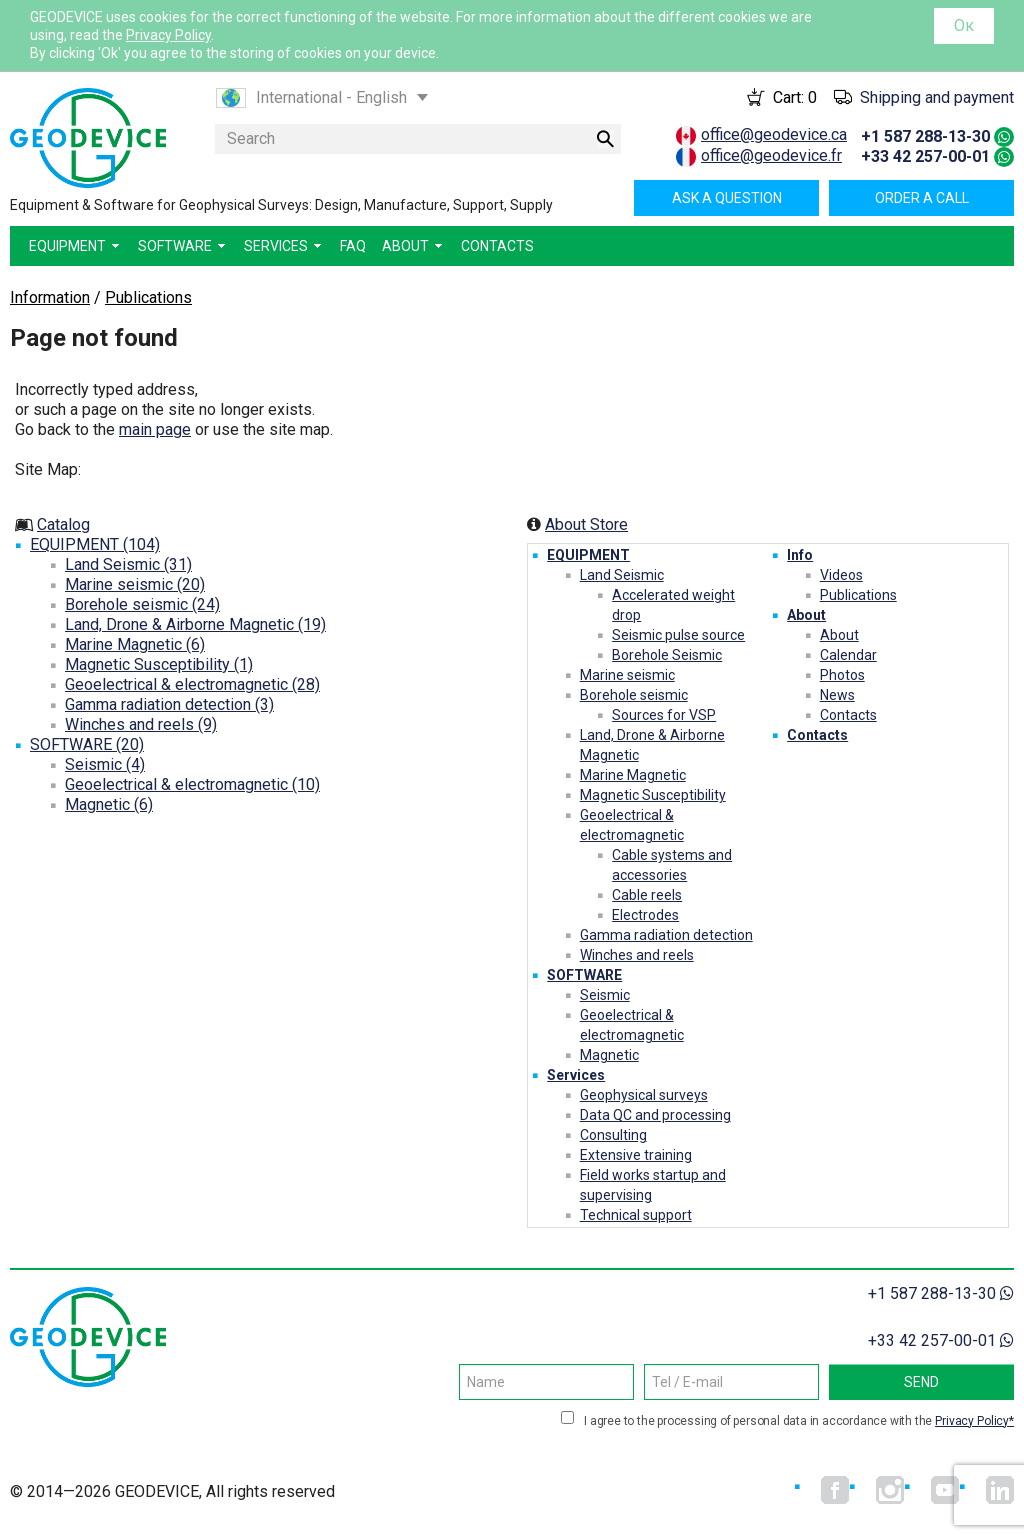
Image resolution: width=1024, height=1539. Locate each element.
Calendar (848, 655)
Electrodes (645, 915)
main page (155, 429)
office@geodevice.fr (771, 155)
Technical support (636, 1215)
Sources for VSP (664, 715)
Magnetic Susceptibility (653, 795)
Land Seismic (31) (128, 564)
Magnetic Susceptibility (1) (159, 664)
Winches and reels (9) (141, 724)
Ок (964, 25)
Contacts (848, 715)
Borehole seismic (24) (142, 604)
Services (576, 1075)
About (806, 615)
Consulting (613, 1135)
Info (800, 555)
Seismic (605, 995)
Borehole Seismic (667, 655)
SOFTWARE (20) (87, 744)
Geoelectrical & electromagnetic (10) (192, 784)
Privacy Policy (168, 35)
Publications (858, 595)
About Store (586, 524)
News (837, 695)
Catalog (63, 524)
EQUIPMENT (588, 555)
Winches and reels (637, 955)
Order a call (922, 198)
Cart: (795, 97)
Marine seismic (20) (135, 584)
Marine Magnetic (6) (135, 644)
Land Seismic (622, 575)
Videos (841, 575)
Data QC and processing (655, 1115)
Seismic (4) (105, 764)
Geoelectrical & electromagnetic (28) (192, 684)
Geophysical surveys (644, 1095)
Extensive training (636, 1155)
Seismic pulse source (678, 635)
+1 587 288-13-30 (925, 136)
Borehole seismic (634, 695)
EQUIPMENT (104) (95, 544)
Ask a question (727, 198)
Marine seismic (627, 675)
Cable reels (647, 895)
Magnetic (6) (109, 804)
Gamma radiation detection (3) (169, 704)
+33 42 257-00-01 (925, 156)
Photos (842, 675)
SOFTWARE (584, 975)
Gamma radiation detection (666, 935)
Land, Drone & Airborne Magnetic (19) (195, 624)
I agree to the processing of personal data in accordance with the (799, 1421)
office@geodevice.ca (774, 134)
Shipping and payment (937, 97)
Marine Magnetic (633, 775)
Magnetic (609, 1055)
